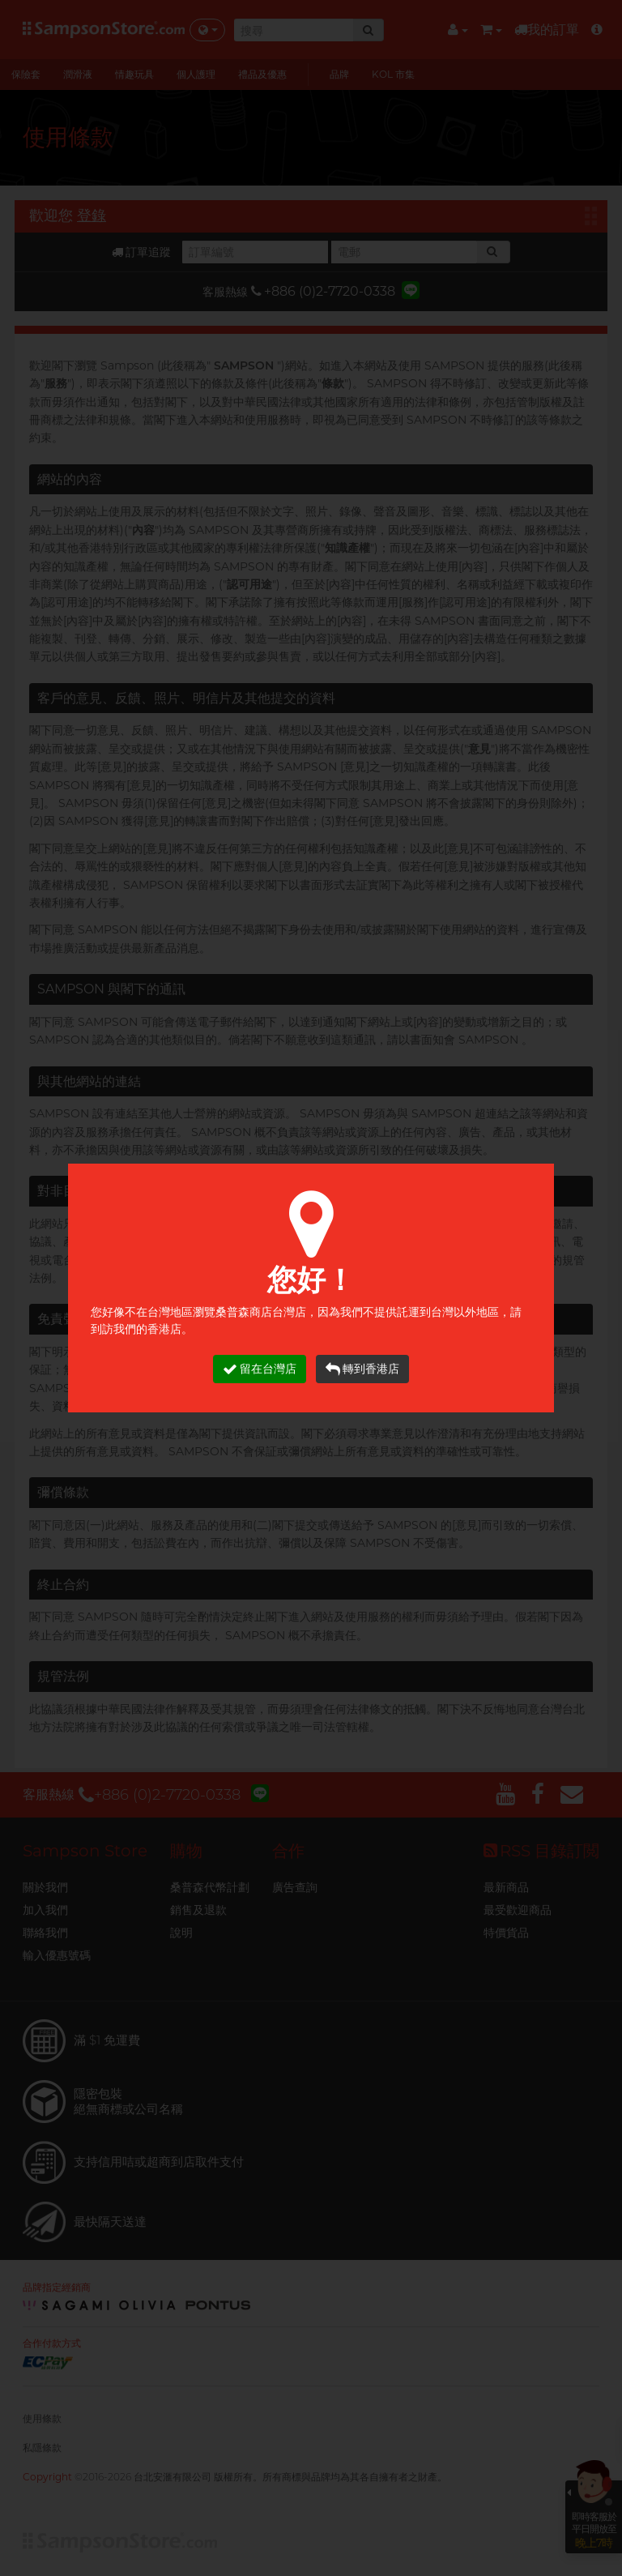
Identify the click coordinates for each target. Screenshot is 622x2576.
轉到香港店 (362, 1369)
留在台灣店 (259, 1369)
